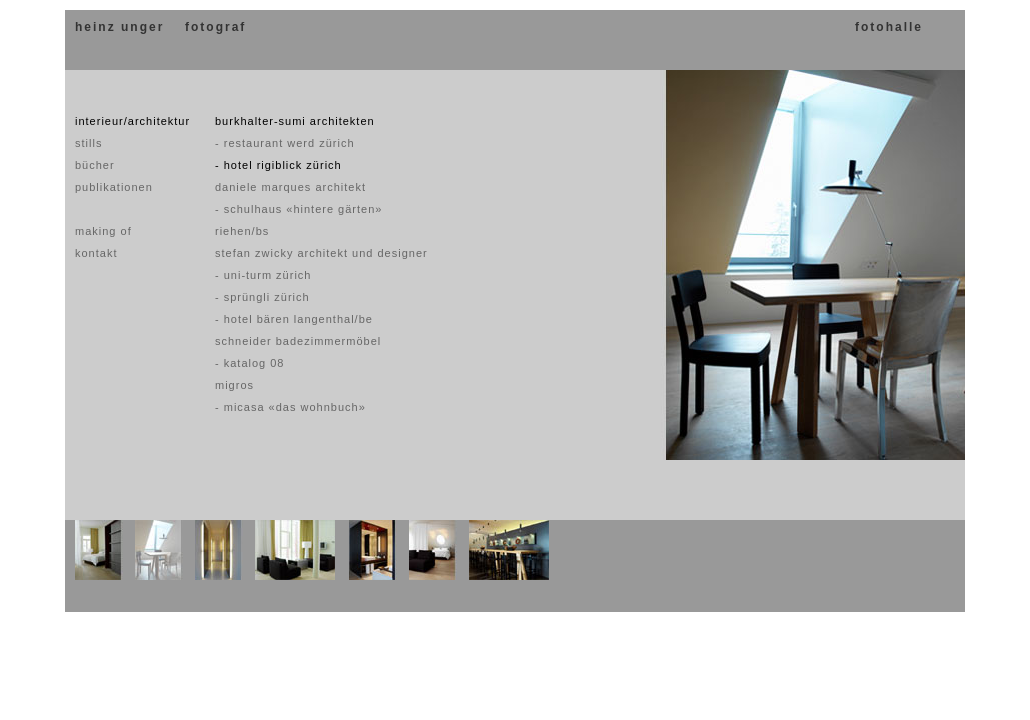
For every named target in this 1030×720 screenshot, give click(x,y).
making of (103, 231)
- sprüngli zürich (262, 297)
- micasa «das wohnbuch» (290, 407)
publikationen (114, 187)
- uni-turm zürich (263, 275)
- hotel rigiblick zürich (278, 165)
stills (88, 143)
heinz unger (119, 27)
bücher (95, 165)
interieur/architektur (132, 121)
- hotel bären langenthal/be (294, 319)
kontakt (96, 253)
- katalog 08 (249, 363)
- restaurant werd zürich (285, 143)
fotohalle (889, 27)
